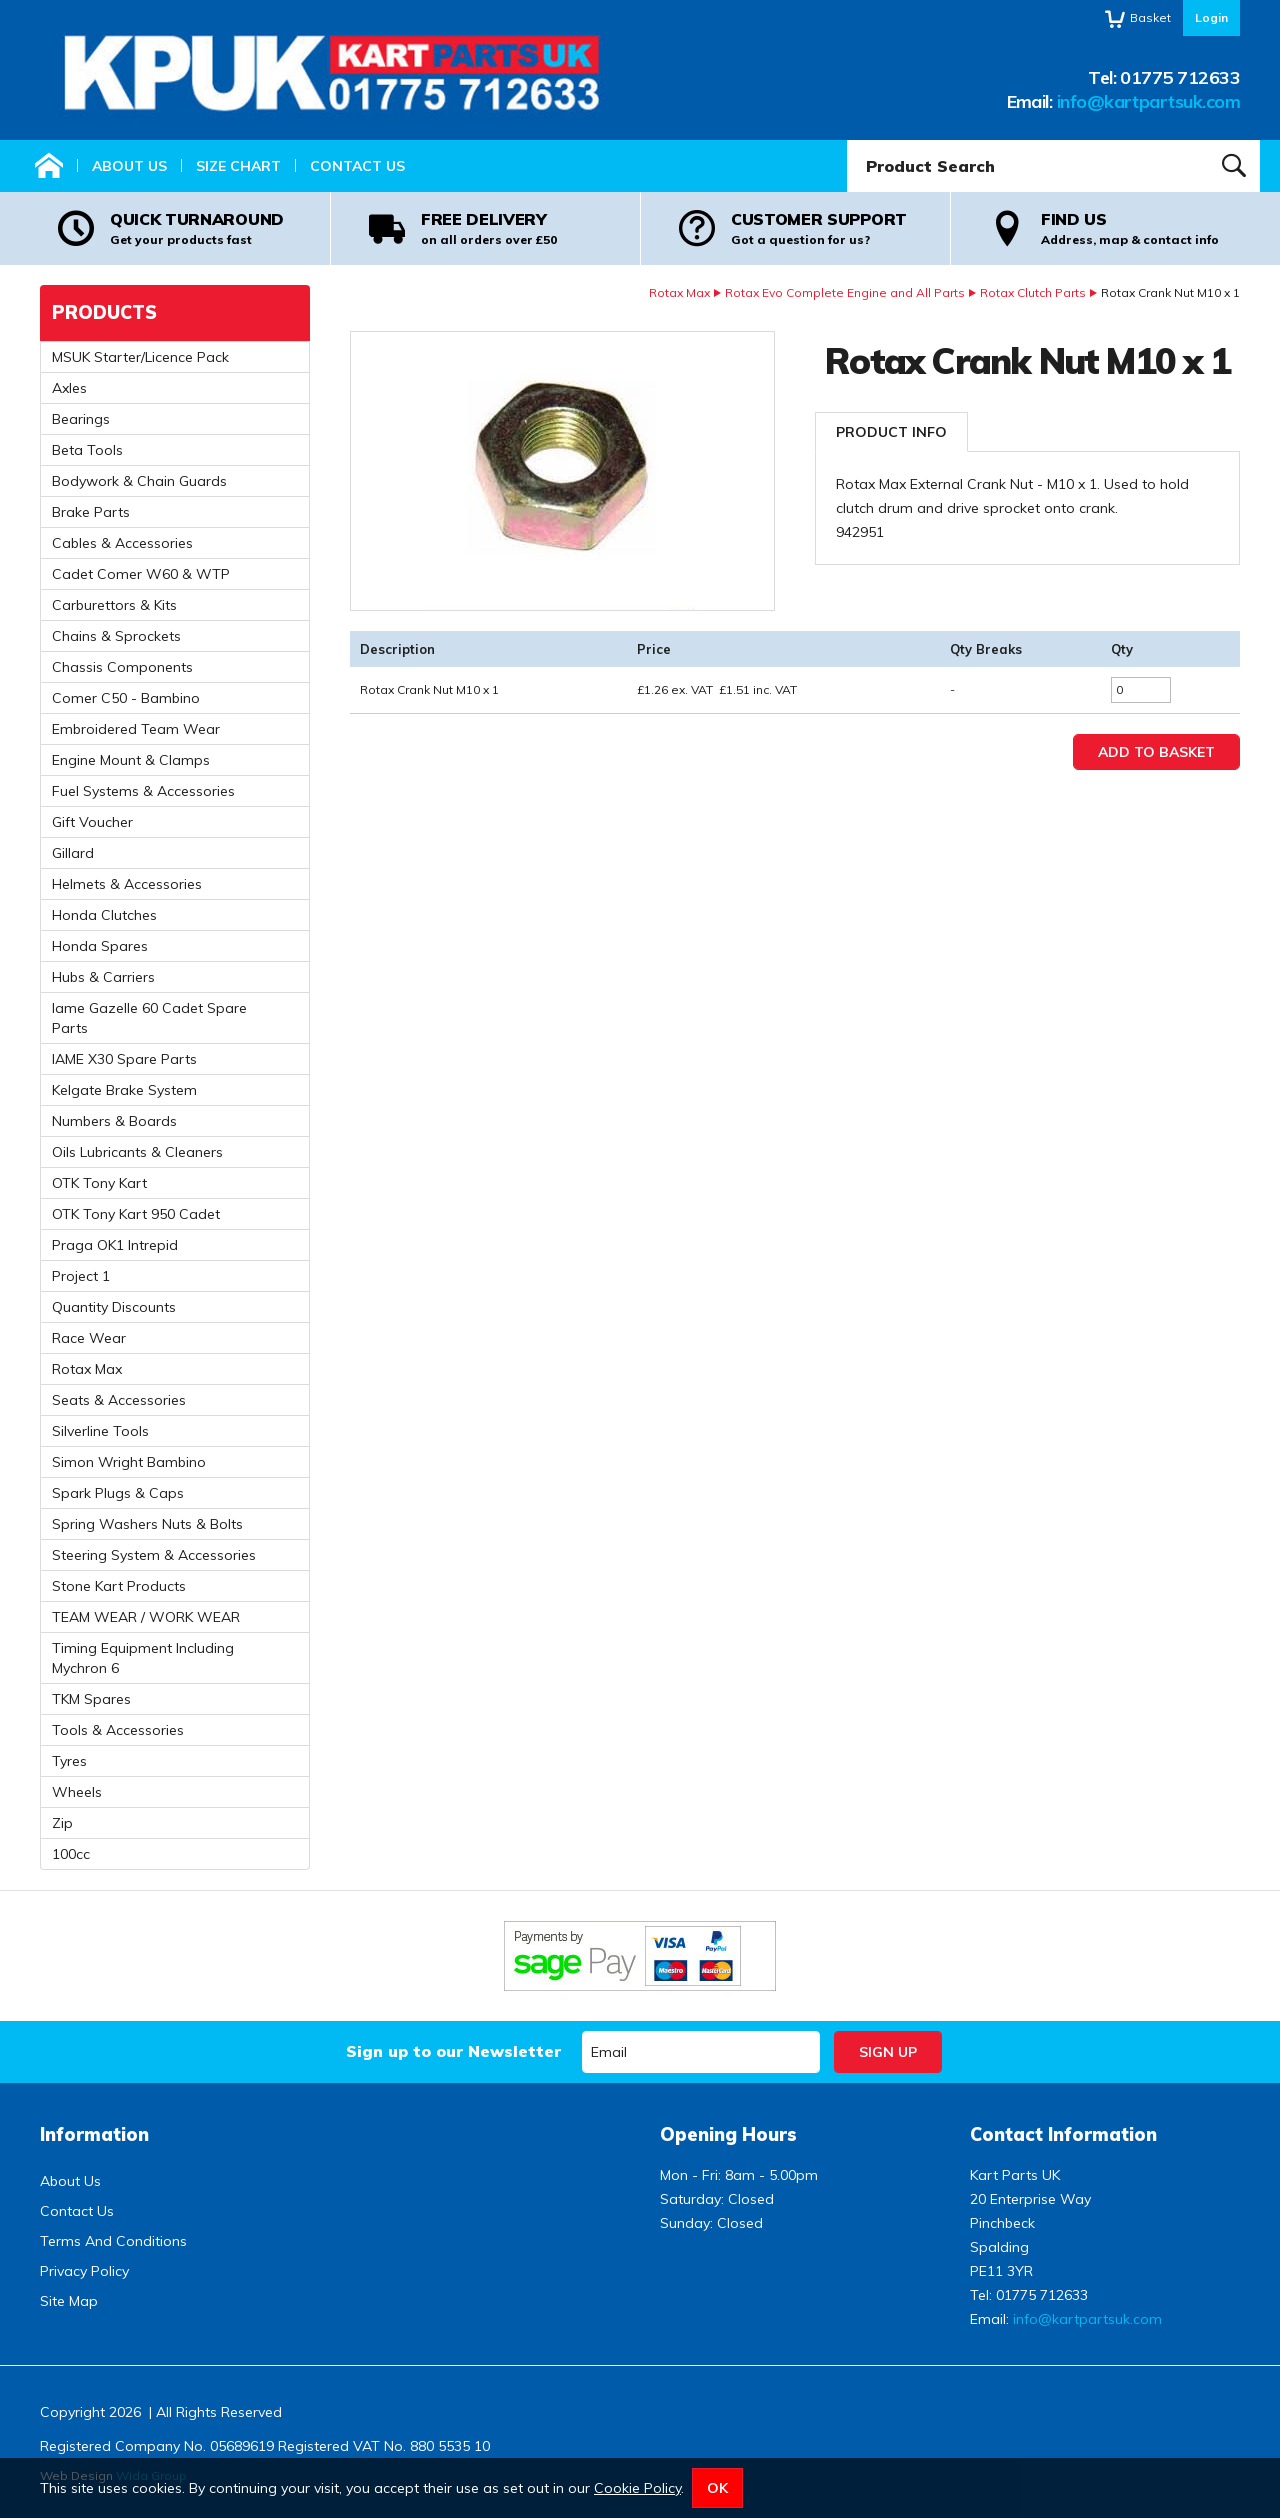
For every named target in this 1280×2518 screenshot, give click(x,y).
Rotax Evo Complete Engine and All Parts (845, 292)
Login (1211, 17)
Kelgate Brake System (124, 1090)
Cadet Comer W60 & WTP (141, 574)
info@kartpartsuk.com (1148, 101)
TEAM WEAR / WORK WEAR (146, 1617)
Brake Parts (91, 512)
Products (104, 312)
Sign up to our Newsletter (453, 2051)
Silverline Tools (100, 1431)
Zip (62, 1823)
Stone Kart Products (119, 1586)
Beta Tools (87, 450)
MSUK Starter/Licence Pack (140, 357)
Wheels (77, 1792)
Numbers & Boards (114, 1121)
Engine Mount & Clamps (131, 760)
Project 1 (81, 1276)
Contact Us (357, 166)
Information (94, 2134)
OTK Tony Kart (99, 1183)
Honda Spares (100, 946)
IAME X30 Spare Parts (124, 1059)
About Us (129, 166)
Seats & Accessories (119, 1400)
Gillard (73, 853)
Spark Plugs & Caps (118, 1493)
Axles (69, 388)
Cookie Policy (637, 2488)
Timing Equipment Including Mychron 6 (143, 1658)
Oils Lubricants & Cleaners (137, 1152)
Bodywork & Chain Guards (139, 481)
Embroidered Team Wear (136, 729)
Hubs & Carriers (103, 977)
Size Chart (238, 166)
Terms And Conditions (113, 2241)
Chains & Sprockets (116, 636)
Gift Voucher (92, 822)
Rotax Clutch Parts (1033, 292)
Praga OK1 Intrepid (115, 1245)
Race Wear (89, 1338)
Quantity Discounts (114, 1307)
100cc (71, 1854)
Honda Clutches (104, 915)
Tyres (69, 1761)
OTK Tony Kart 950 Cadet (136, 1214)
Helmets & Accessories (127, 884)
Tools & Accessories (118, 1730)
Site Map (69, 2301)
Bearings (81, 419)
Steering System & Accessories (154, 1555)
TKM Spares (91, 1699)
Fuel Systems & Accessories (143, 791)
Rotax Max (679, 292)
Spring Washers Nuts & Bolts (147, 1524)
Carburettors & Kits (114, 605)
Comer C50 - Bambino (126, 698)
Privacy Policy (84, 2271)
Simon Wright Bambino (129, 1462)
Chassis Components (122, 667)
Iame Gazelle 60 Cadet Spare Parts (149, 1018)
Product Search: (847, 140)
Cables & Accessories (122, 543)
